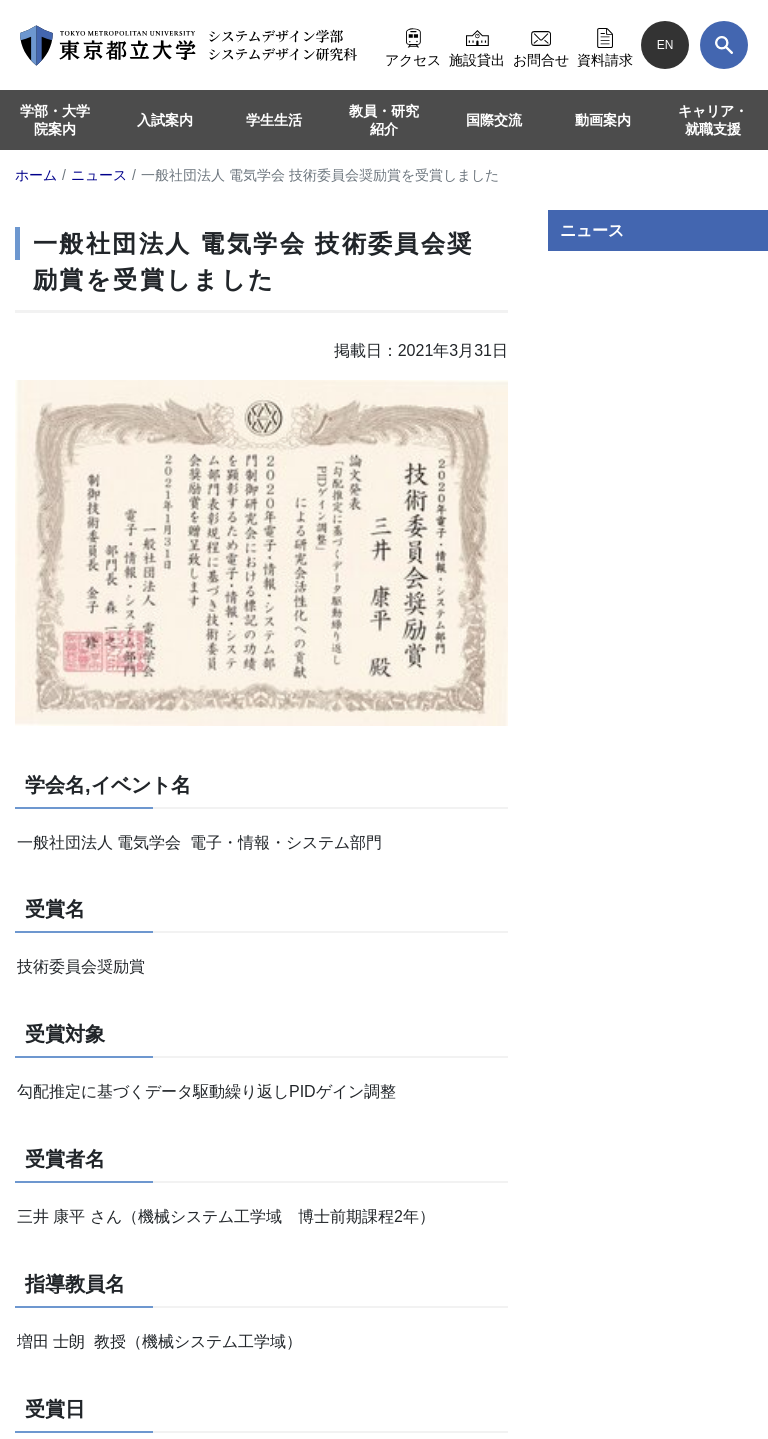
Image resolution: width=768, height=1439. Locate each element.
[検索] (724, 45)
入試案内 (165, 120)
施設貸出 (477, 45)
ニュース (592, 230)
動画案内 (603, 120)
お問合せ (541, 45)
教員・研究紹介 (384, 120)
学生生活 (274, 120)
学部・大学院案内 (55, 120)
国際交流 (494, 120)
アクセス (413, 45)
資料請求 (605, 45)
